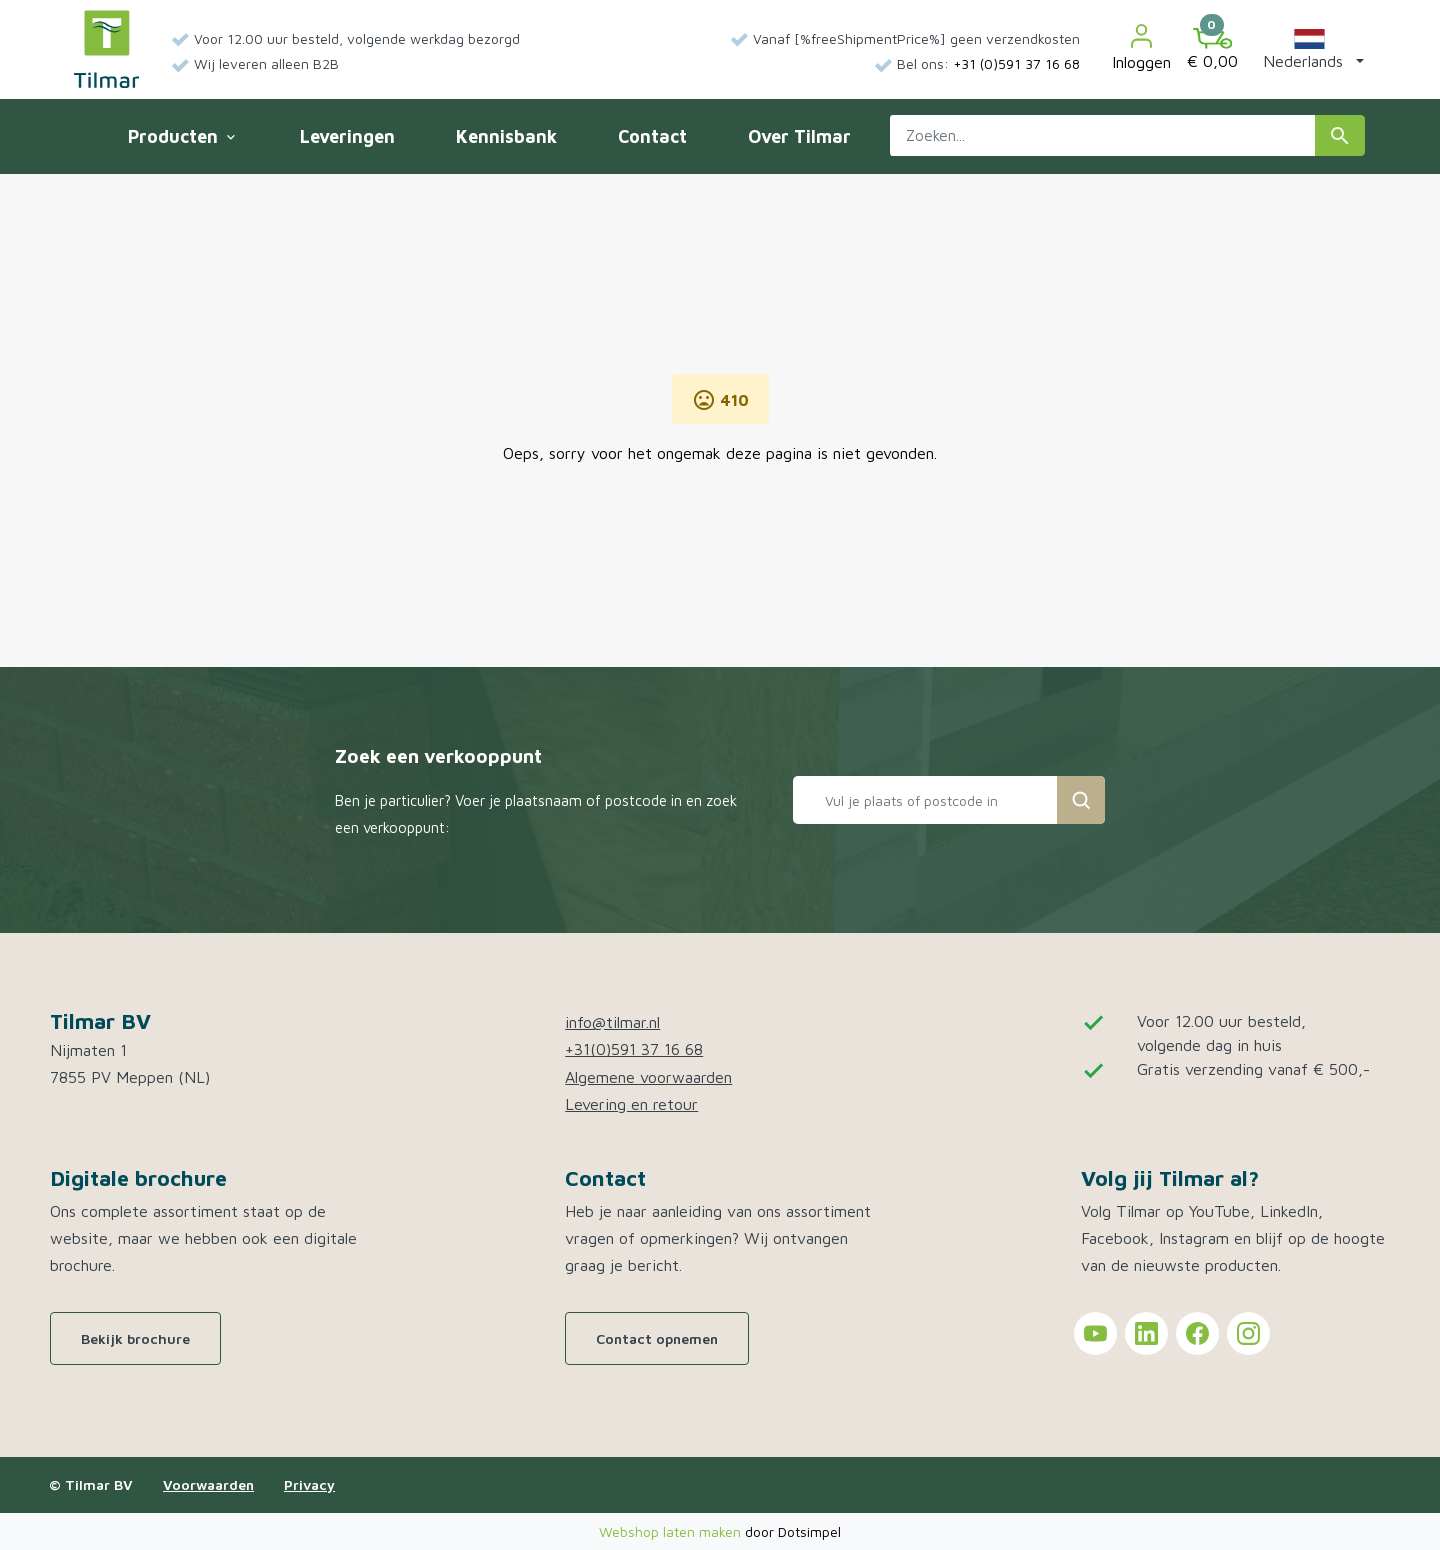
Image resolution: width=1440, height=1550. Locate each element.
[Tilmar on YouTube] (1095, 1333)
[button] (1309, 49)
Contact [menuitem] (652, 136)
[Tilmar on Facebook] (1197, 1333)
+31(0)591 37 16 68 (634, 1049)
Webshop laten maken (672, 1531)
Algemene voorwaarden (648, 1077)
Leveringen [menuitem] (347, 136)
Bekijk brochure (135, 1338)
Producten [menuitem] (181, 136)
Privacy (309, 1484)
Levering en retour (631, 1104)
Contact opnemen (657, 1338)
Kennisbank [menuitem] (506, 136)
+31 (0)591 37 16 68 (1016, 63)
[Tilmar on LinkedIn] (1146, 1333)
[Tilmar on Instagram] (1248, 1333)
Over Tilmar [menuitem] (799, 136)
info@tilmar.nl (612, 1022)
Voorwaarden (208, 1484)
